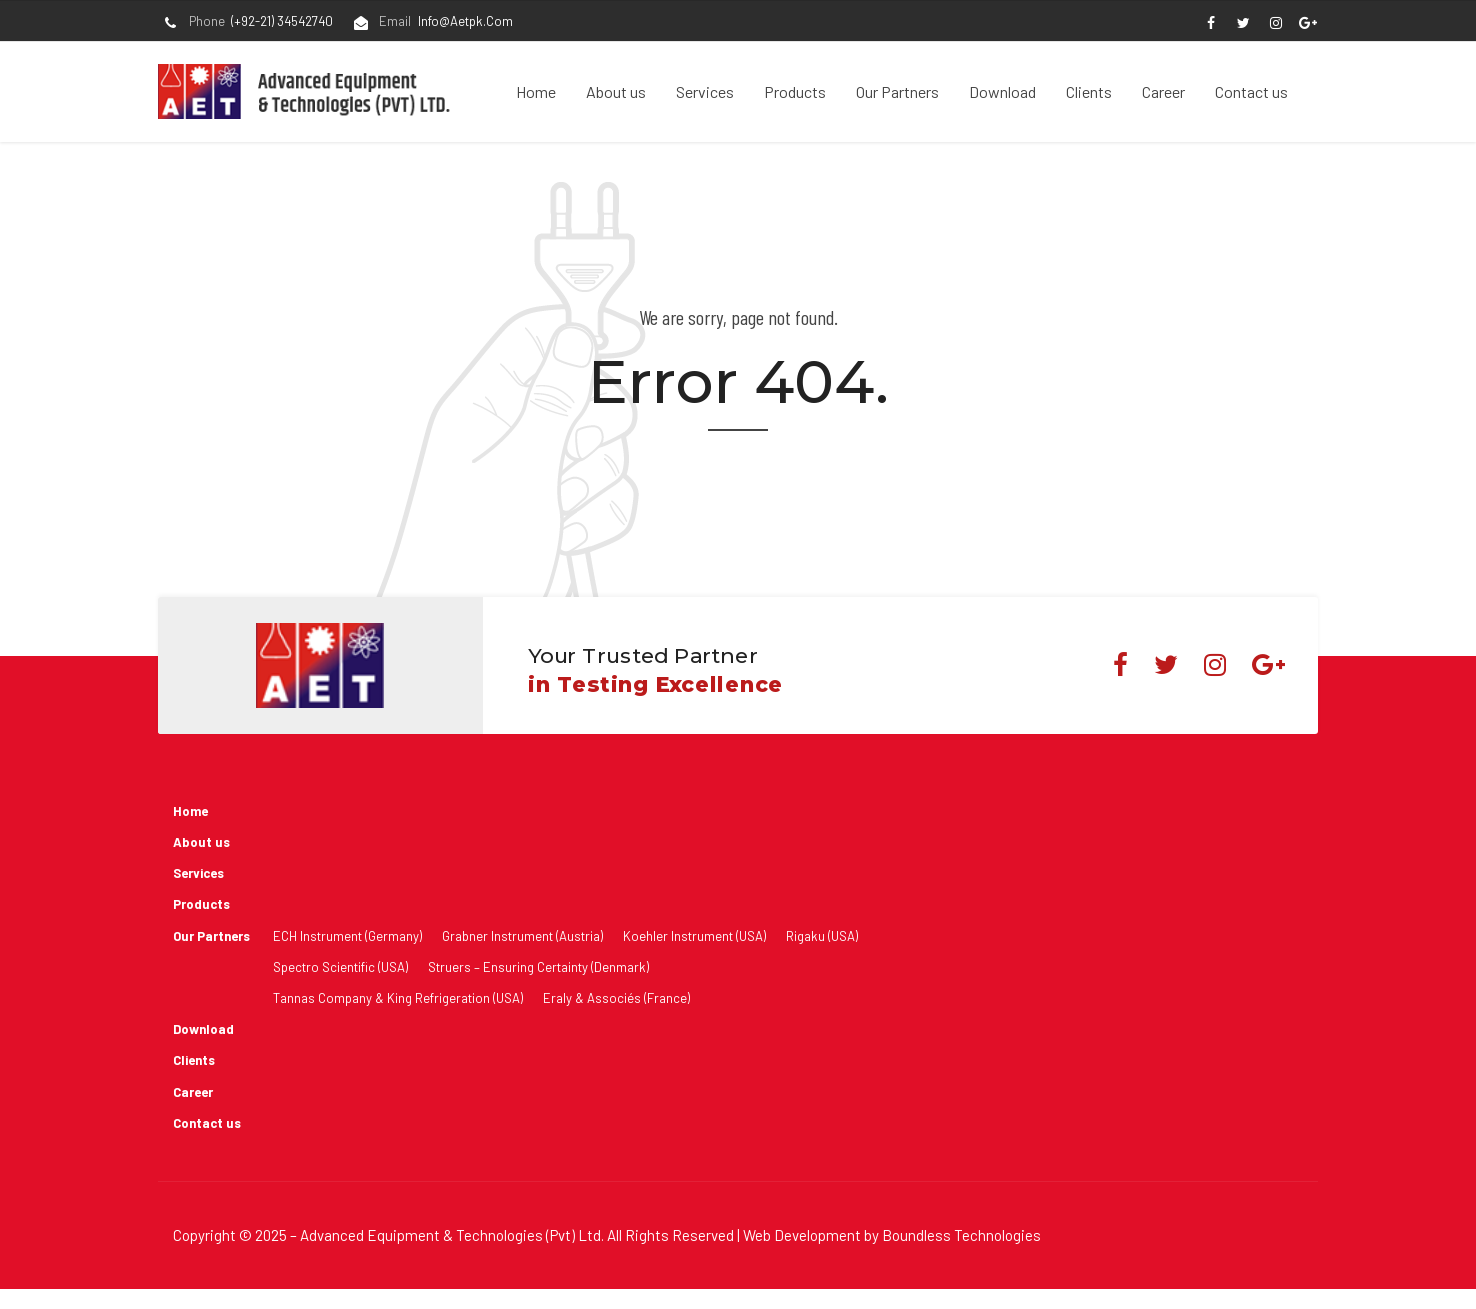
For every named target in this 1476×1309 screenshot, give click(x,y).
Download (1002, 91)
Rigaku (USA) (822, 936)
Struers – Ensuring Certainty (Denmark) (538, 967)
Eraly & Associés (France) (616, 998)
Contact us (1251, 91)
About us (616, 91)
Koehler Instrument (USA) (694, 936)
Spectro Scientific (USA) (340, 967)
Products (795, 91)
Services (705, 91)
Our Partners (897, 91)
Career (1163, 91)
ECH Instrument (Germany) (347, 936)
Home (536, 91)
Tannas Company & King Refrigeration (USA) (398, 998)
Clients (1089, 91)
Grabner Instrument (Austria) (522, 936)
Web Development (802, 1235)
